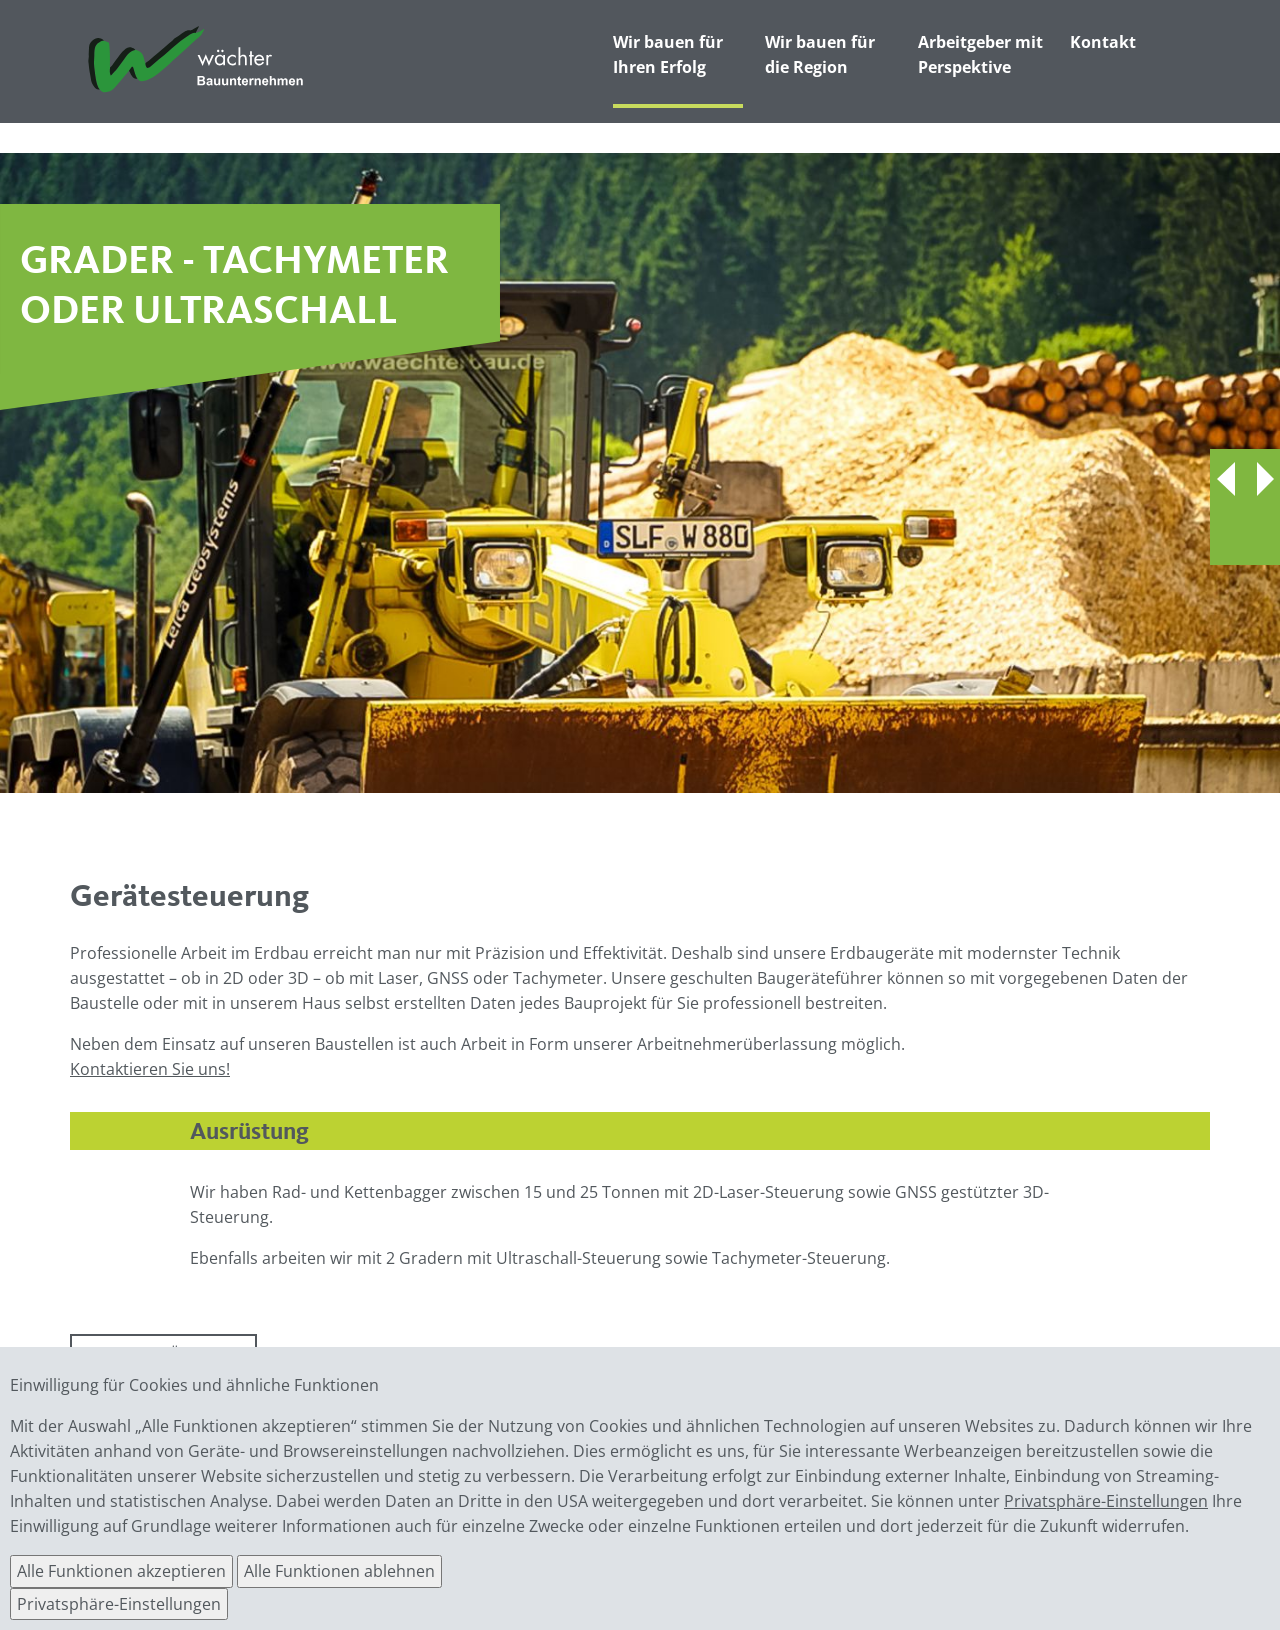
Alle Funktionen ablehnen (339, 1571)
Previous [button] (1227, 479)
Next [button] (1262, 479)
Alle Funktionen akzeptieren (121, 1571)
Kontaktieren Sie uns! (150, 1069)
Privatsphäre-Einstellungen (1106, 1501)
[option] (640, 473)
